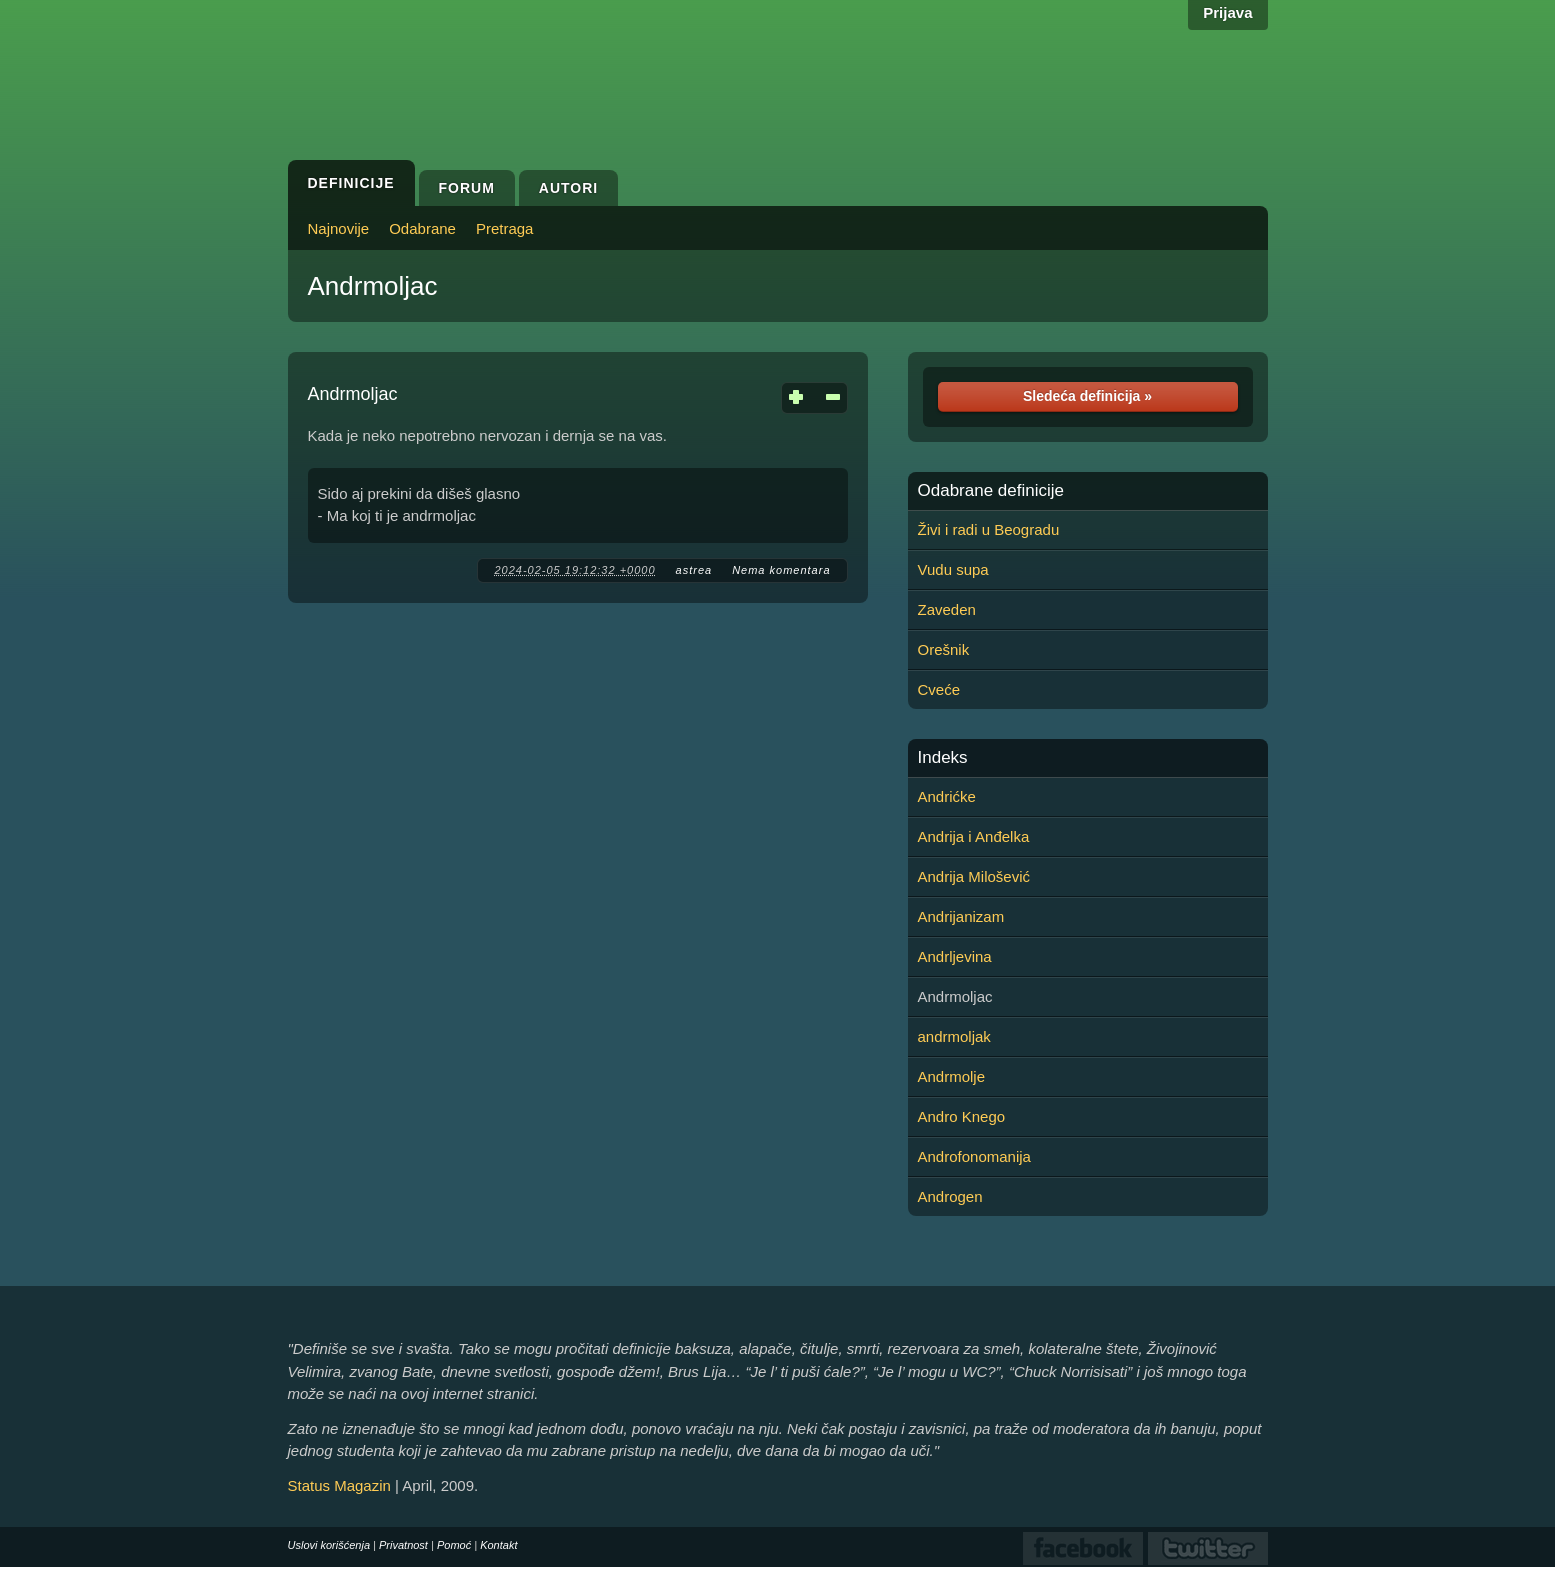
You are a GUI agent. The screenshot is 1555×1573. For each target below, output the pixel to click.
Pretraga (505, 228)
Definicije (351, 183)
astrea (694, 570)
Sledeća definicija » (1087, 396)
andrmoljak (954, 1036)
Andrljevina (955, 956)
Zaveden (947, 609)
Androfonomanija (974, 1156)
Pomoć (454, 1545)
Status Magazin (339, 1485)
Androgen (950, 1196)
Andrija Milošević (974, 876)
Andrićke (947, 796)
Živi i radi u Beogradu (989, 529)
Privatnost (403, 1545)
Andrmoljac (373, 286)
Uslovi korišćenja (329, 1545)
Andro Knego (962, 1116)
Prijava (1227, 12)
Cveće (939, 689)
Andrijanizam (961, 916)
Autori (568, 188)
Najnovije (339, 228)
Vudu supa (953, 569)
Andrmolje (952, 1076)
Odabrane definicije (991, 491)
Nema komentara (781, 570)
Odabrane (422, 228)
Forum (467, 188)
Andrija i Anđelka (974, 836)
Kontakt (498, 1545)
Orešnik (944, 649)
